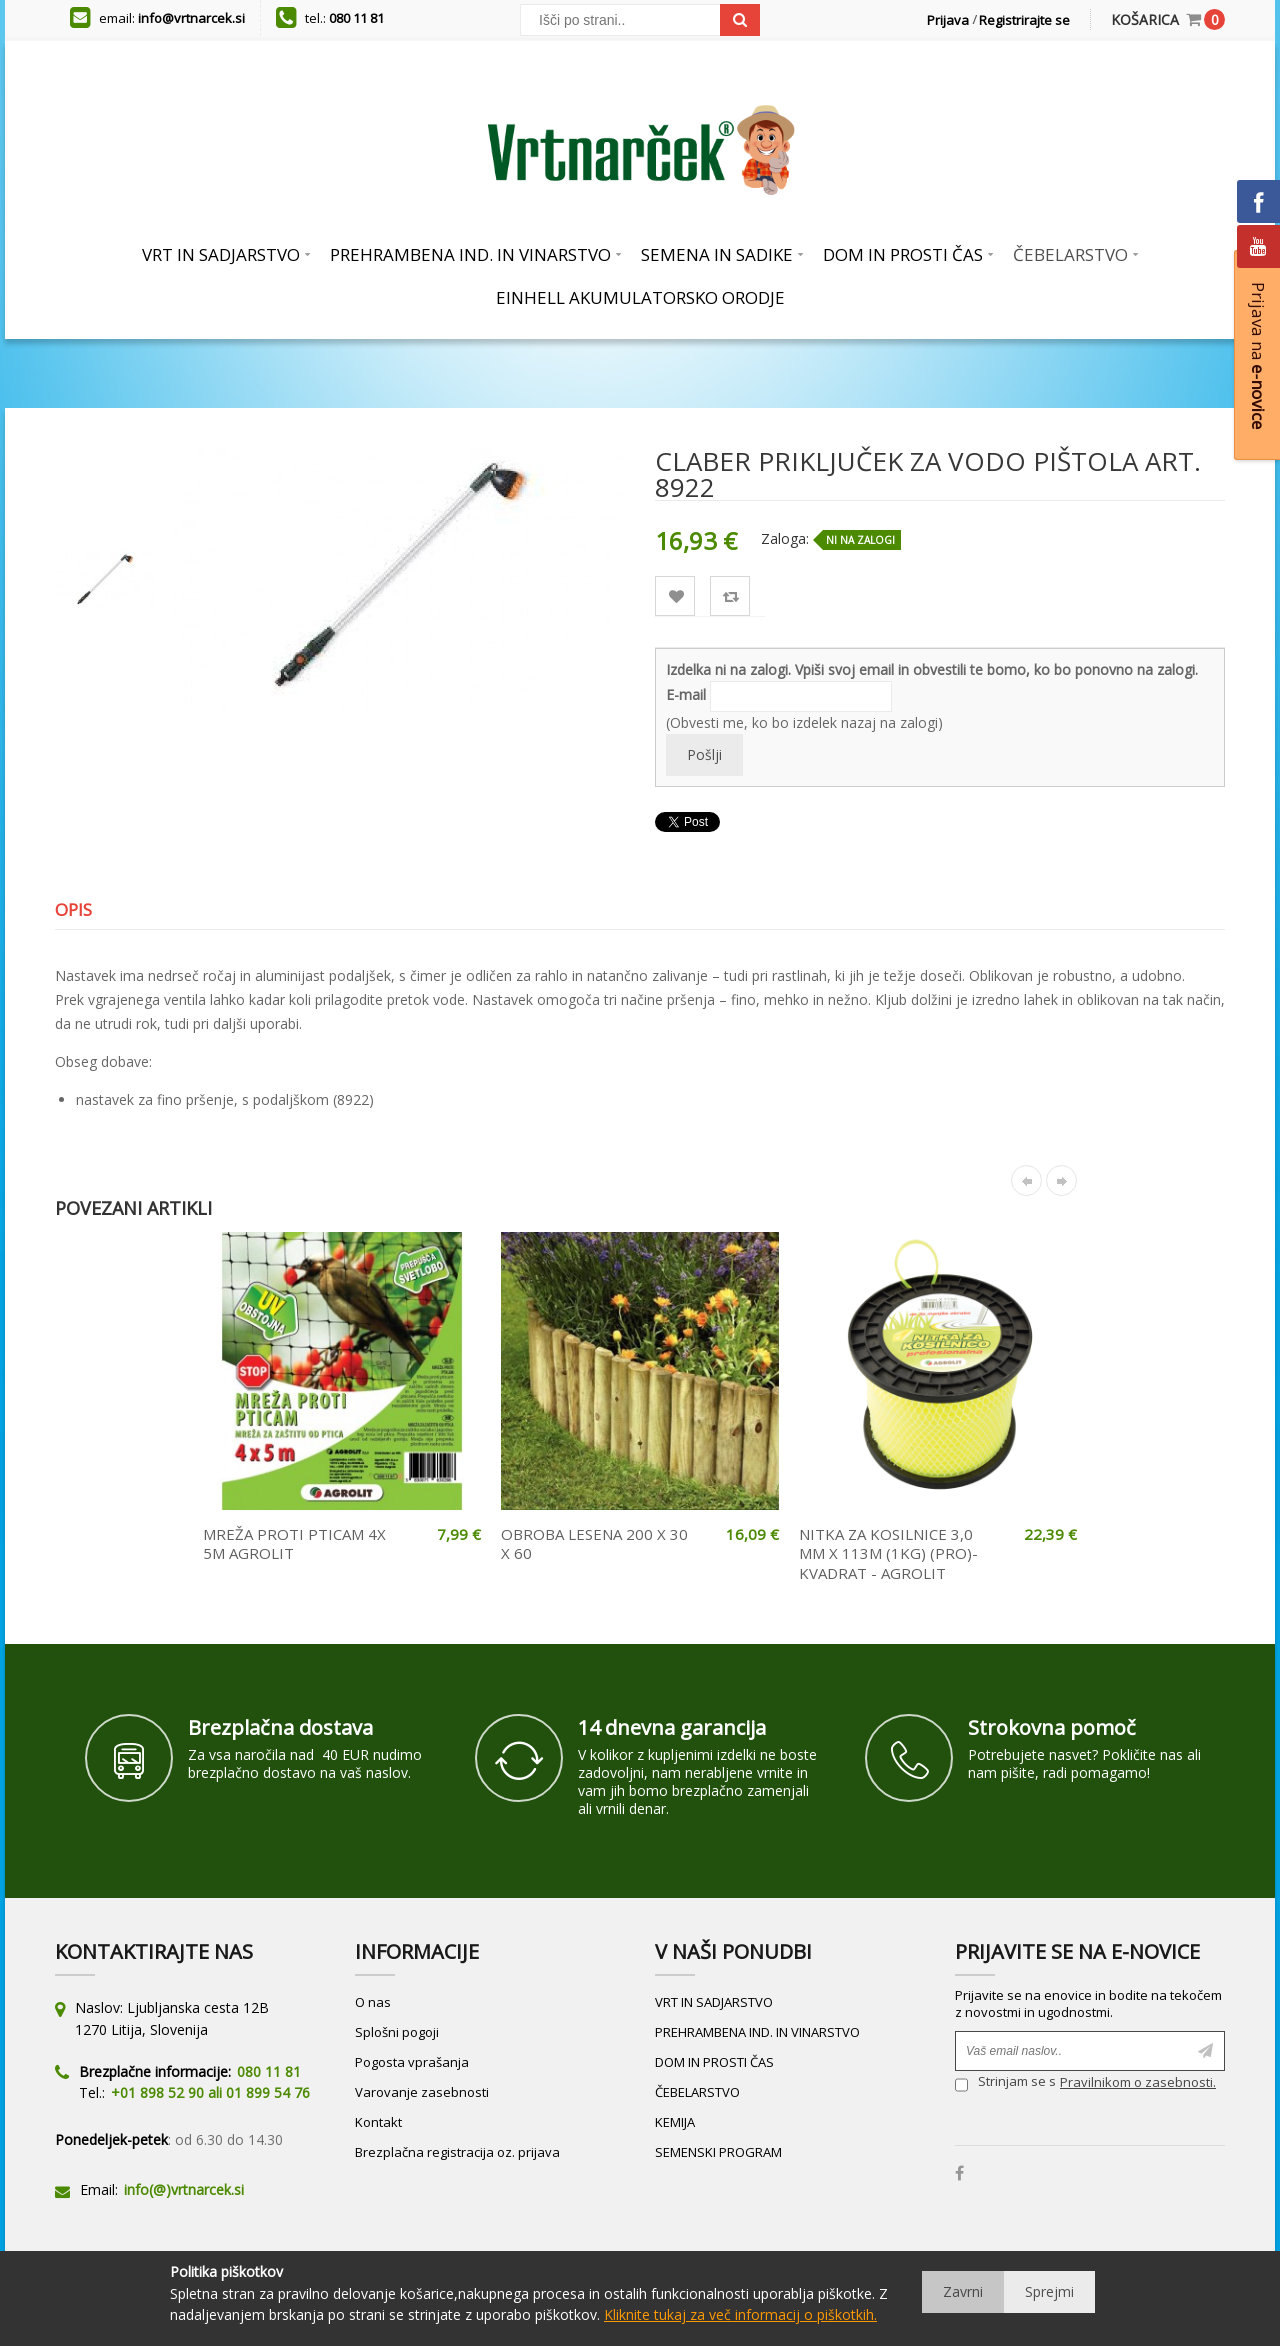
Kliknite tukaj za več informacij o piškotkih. (740, 2314)
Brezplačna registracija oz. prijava (457, 2152)
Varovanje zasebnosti (422, 2092)
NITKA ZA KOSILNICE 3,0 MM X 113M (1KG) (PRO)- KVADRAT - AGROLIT (888, 1553)
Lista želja (675, 596)
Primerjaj (730, 596)
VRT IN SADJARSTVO (714, 2002)
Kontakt (378, 2122)
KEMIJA (675, 2122)
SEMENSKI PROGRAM (718, 2152)
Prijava (948, 20)
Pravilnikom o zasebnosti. (1138, 2082)
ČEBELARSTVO (697, 2092)
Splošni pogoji (397, 2032)
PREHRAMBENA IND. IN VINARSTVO (757, 2032)
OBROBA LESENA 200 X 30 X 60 (594, 1544)
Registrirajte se (1024, 20)
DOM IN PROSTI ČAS (714, 2062)
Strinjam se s (1005, 2084)
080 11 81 (356, 18)
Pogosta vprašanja (412, 2062)
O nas (373, 2002)
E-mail (686, 694)
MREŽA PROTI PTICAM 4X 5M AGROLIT (294, 1544)
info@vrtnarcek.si (191, 18)
